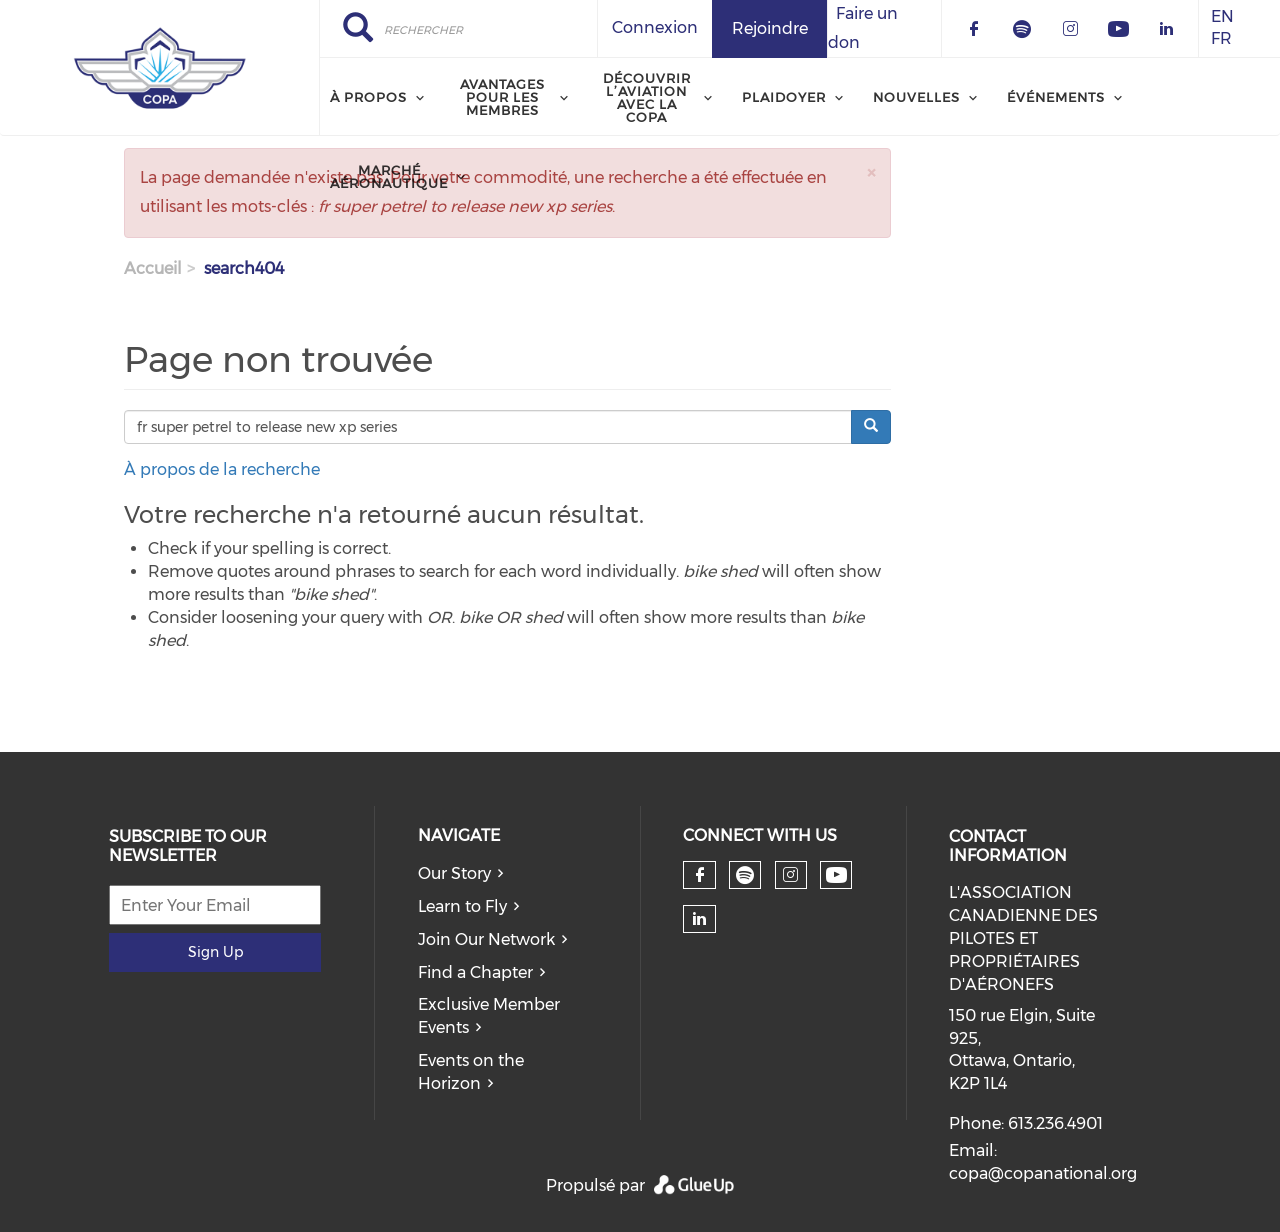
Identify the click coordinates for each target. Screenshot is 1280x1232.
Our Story (454, 873)
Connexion (655, 27)
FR (1221, 39)
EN (1222, 16)
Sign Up (215, 952)
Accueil (153, 268)
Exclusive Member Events (489, 1016)
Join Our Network (486, 939)
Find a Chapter (475, 972)
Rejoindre (770, 28)
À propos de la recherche (222, 469)
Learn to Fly (462, 906)
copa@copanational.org (1043, 1173)
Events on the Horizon (471, 1072)
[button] (871, 172)
